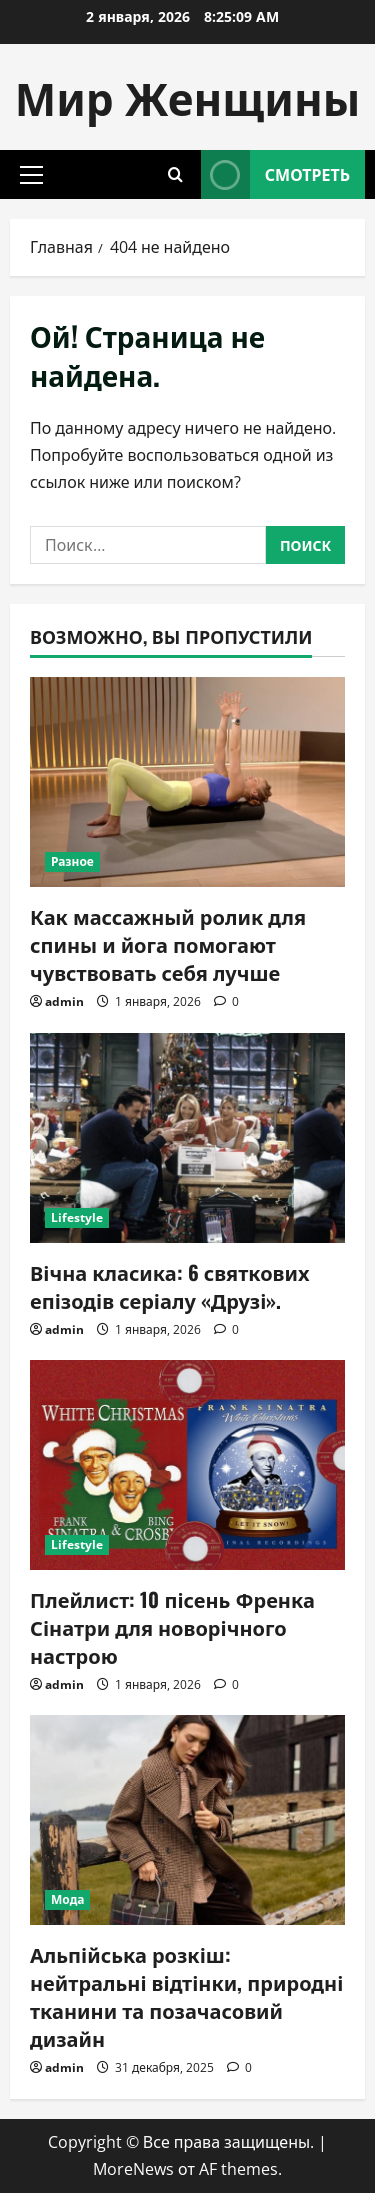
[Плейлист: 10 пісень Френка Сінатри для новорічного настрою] (187, 1465)
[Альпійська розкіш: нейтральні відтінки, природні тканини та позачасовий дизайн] (187, 1820)
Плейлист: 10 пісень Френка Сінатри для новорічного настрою (172, 1627)
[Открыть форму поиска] (175, 174)
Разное (72, 861)
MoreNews (133, 2169)
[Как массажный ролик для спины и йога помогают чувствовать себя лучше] (187, 782)
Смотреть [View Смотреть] (275, 174)
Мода (67, 1899)
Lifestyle (77, 1217)
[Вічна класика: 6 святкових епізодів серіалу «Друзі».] (187, 1138)
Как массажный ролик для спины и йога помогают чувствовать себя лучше (168, 944)
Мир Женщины (188, 96)
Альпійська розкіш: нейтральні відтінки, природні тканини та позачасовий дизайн (186, 1996)
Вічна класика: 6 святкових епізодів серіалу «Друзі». (170, 1286)
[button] (31, 175)
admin (64, 1001)
